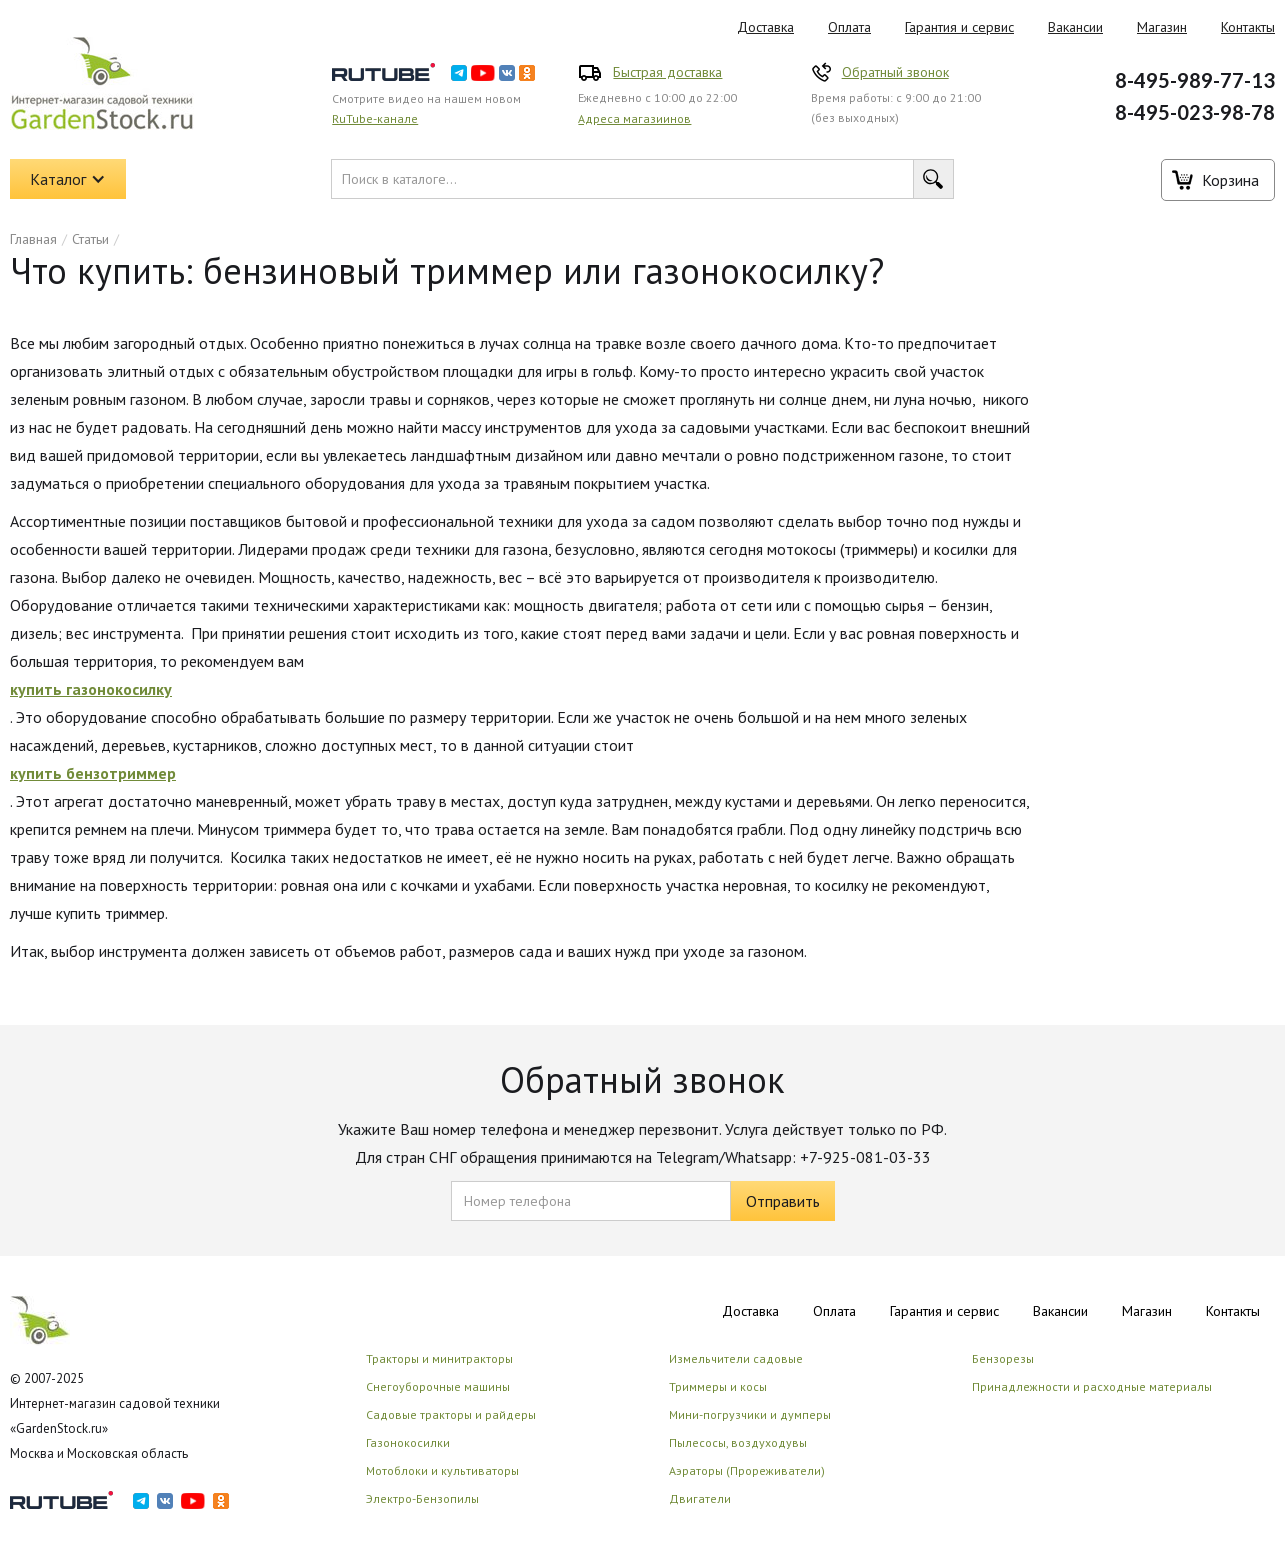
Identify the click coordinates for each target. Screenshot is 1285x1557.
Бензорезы (1003, 1358)
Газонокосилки (408, 1442)
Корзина (1230, 180)
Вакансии (1075, 27)
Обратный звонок (895, 72)
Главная (33, 239)
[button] (68, 179)
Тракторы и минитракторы (439, 1358)
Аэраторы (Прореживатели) (747, 1470)
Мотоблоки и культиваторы (442, 1470)
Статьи (90, 239)
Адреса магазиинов (634, 118)
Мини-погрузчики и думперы (750, 1414)
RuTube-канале (375, 118)
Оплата (849, 27)
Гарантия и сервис (959, 27)
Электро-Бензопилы (422, 1498)
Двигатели (700, 1498)
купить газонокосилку (91, 689)
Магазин (1162, 27)
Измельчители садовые (736, 1358)
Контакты (1233, 1311)
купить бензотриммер (93, 773)
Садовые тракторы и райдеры (451, 1414)
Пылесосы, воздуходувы (738, 1442)
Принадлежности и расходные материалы (1092, 1386)
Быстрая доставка (667, 72)
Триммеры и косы (718, 1386)
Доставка (765, 27)
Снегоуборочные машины (438, 1386)
